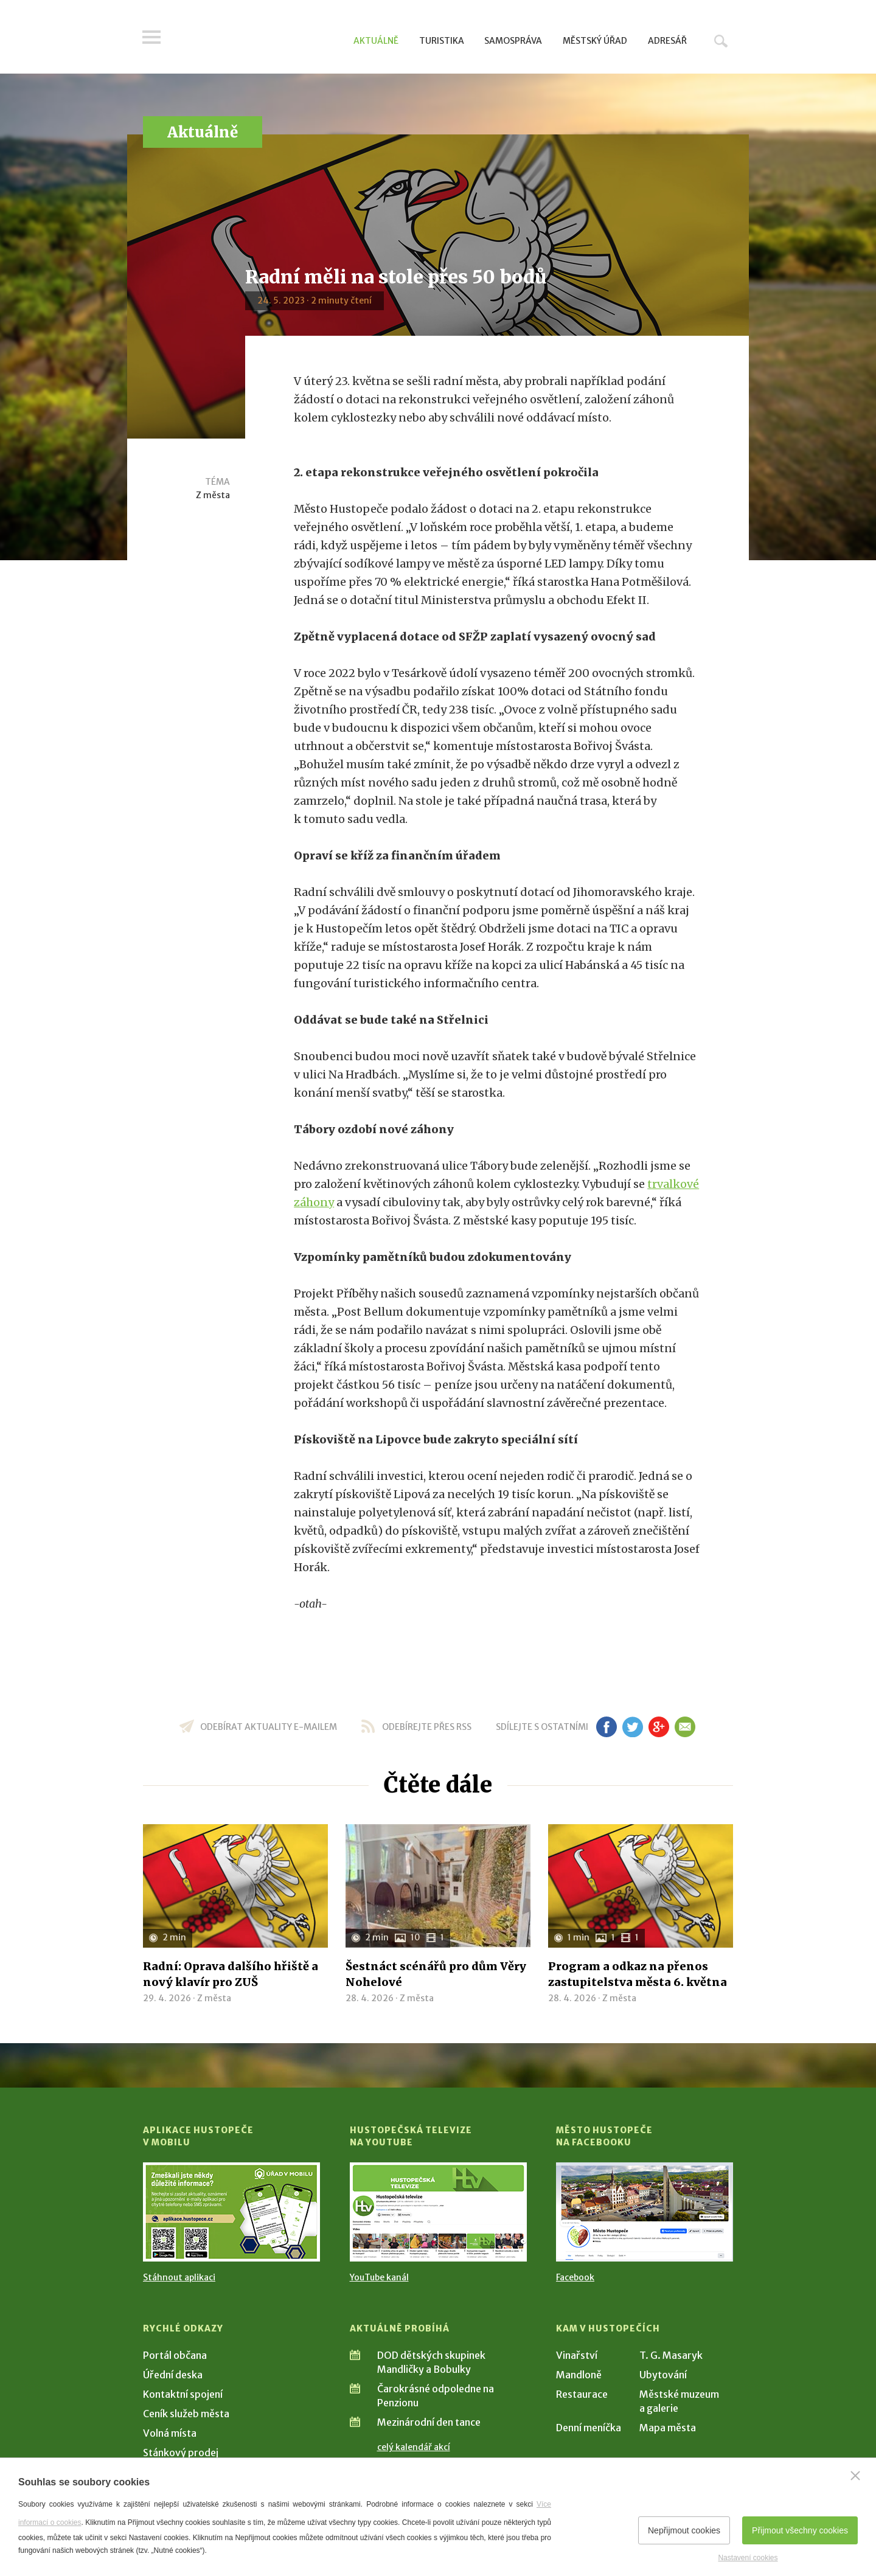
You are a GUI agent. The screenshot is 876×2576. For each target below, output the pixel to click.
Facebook (575, 2277)
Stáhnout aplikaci (179, 2277)
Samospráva (513, 40)
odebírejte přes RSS (426, 1726)
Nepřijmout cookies (684, 2530)
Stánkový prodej (180, 2452)
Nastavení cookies (747, 2557)
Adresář (667, 40)
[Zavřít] (855, 2475)
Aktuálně (375, 40)
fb (606, 1726)
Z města (213, 495)
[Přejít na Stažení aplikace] (231, 2212)
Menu (152, 37)
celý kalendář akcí (413, 2447)
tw (632, 1726)
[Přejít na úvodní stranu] (259, 39)
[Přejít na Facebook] (644, 2212)
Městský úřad (595, 40)
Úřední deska (173, 2375)
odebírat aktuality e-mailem (268, 1726)
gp (658, 1726)
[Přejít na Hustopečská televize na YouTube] (438, 2212)
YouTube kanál (379, 2277)
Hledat (721, 41)
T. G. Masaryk (671, 2355)
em (684, 1726)
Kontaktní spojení (183, 2394)
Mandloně (579, 2375)
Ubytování (663, 2375)
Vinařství (576, 2355)
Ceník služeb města (186, 2414)
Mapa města (667, 2428)
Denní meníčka (588, 2428)
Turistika (441, 40)
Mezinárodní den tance (429, 2422)
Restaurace (582, 2394)
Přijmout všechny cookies (800, 2530)
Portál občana (175, 2355)
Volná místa (169, 2433)
